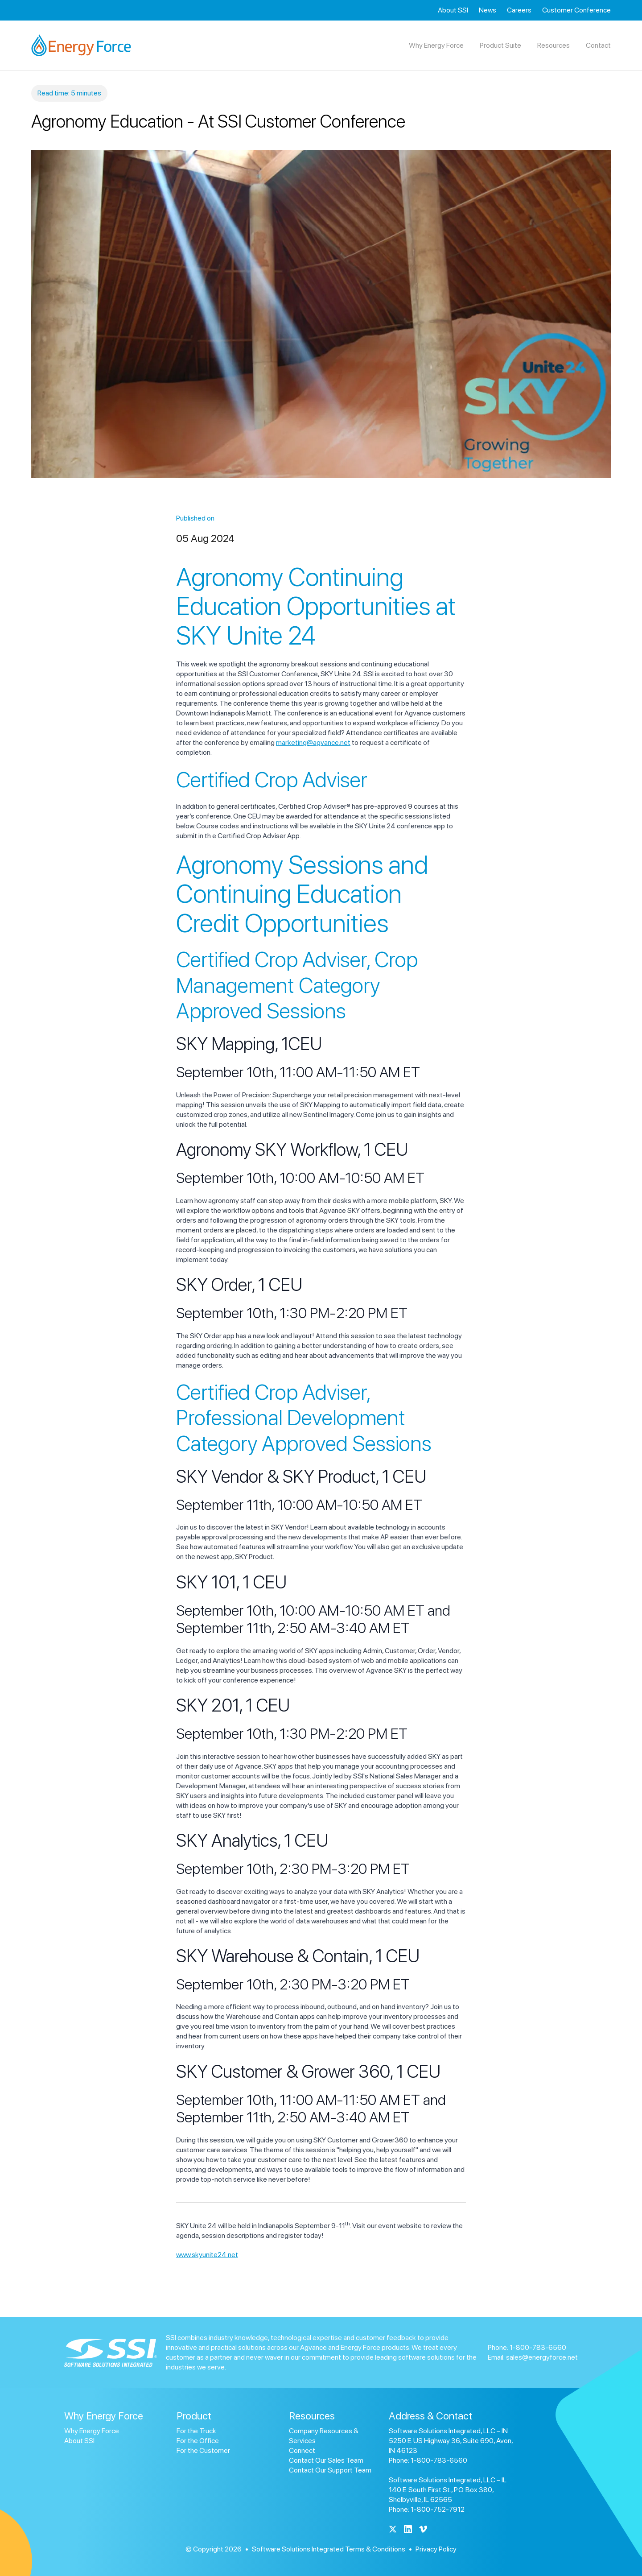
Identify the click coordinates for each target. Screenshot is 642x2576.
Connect (302, 2450)
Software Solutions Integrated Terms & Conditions (328, 2549)
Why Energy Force (91, 2431)
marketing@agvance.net (313, 742)
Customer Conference (576, 10)
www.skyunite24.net (207, 2254)
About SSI (453, 10)
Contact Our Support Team (330, 2470)
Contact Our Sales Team (326, 2460)
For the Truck (196, 2431)
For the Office (198, 2440)
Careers (519, 10)
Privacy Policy (436, 2549)
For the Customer (203, 2450)
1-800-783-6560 (538, 2347)
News (487, 10)
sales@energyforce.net (542, 2357)
